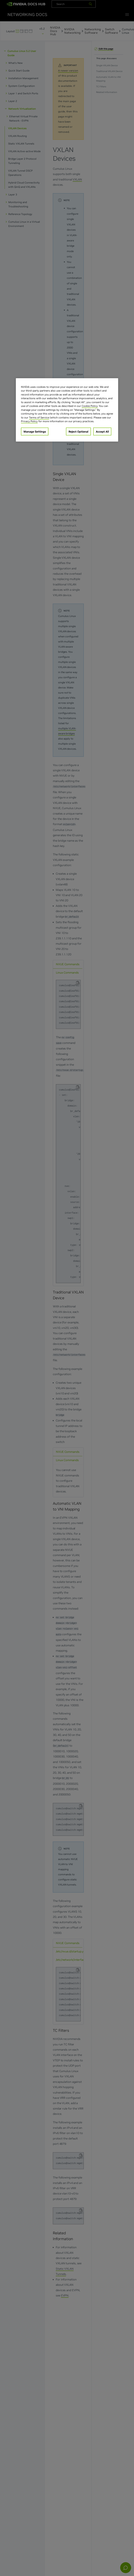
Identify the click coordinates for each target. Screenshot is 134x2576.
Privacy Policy (29, 421)
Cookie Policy (90, 406)
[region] (67, 409)
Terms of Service (39, 417)
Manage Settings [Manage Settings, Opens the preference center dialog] (35, 431)
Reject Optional (78, 431)
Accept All (102, 431)
